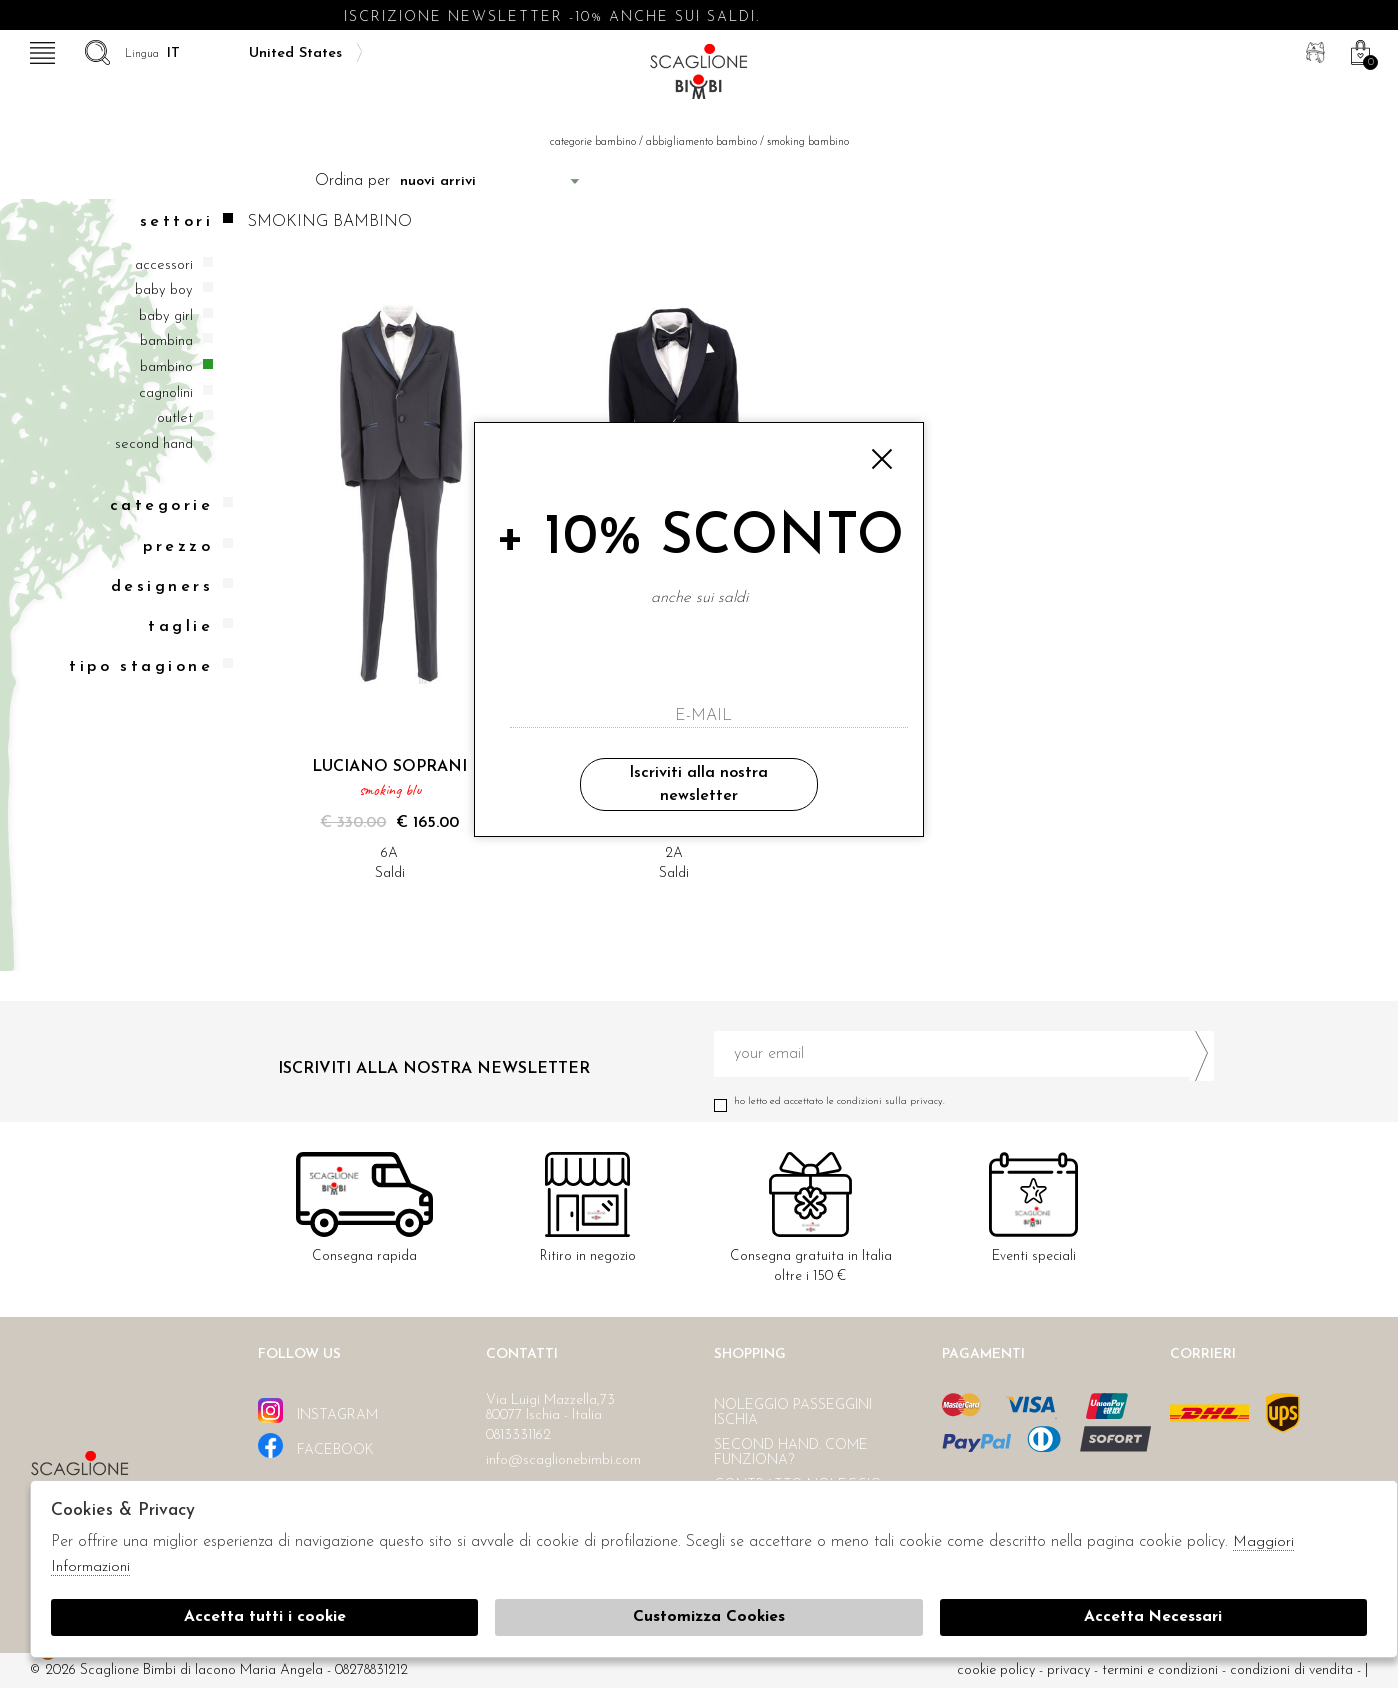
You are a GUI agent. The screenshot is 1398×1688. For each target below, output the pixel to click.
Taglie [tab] (190, 626)
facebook (316, 1445)
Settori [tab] (186, 221)
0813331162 (518, 1435)
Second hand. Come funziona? (791, 1453)
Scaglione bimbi (699, 77)
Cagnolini (166, 393)
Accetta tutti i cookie (264, 1618)
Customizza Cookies (709, 1618)
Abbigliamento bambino (701, 142)
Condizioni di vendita (1291, 1670)
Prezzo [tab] (188, 546)
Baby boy (164, 290)
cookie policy (996, 1670)
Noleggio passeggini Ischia (793, 1413)
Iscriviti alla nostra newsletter (698, 784)
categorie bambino (593, 142)
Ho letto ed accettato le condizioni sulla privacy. (964, 1101)
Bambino (166, 367)
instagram (318, 1410)
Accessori (164, 265)
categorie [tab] (171, 505)
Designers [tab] (172, 586)
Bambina (166, 341)
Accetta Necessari (1154, 1618)
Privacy (1068, 1670)
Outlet (175, 418)
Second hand (154, 444)
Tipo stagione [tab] (151, 666)
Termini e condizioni (1160, 1670)
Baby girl (166, 316)
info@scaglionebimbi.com (563, 1460)
